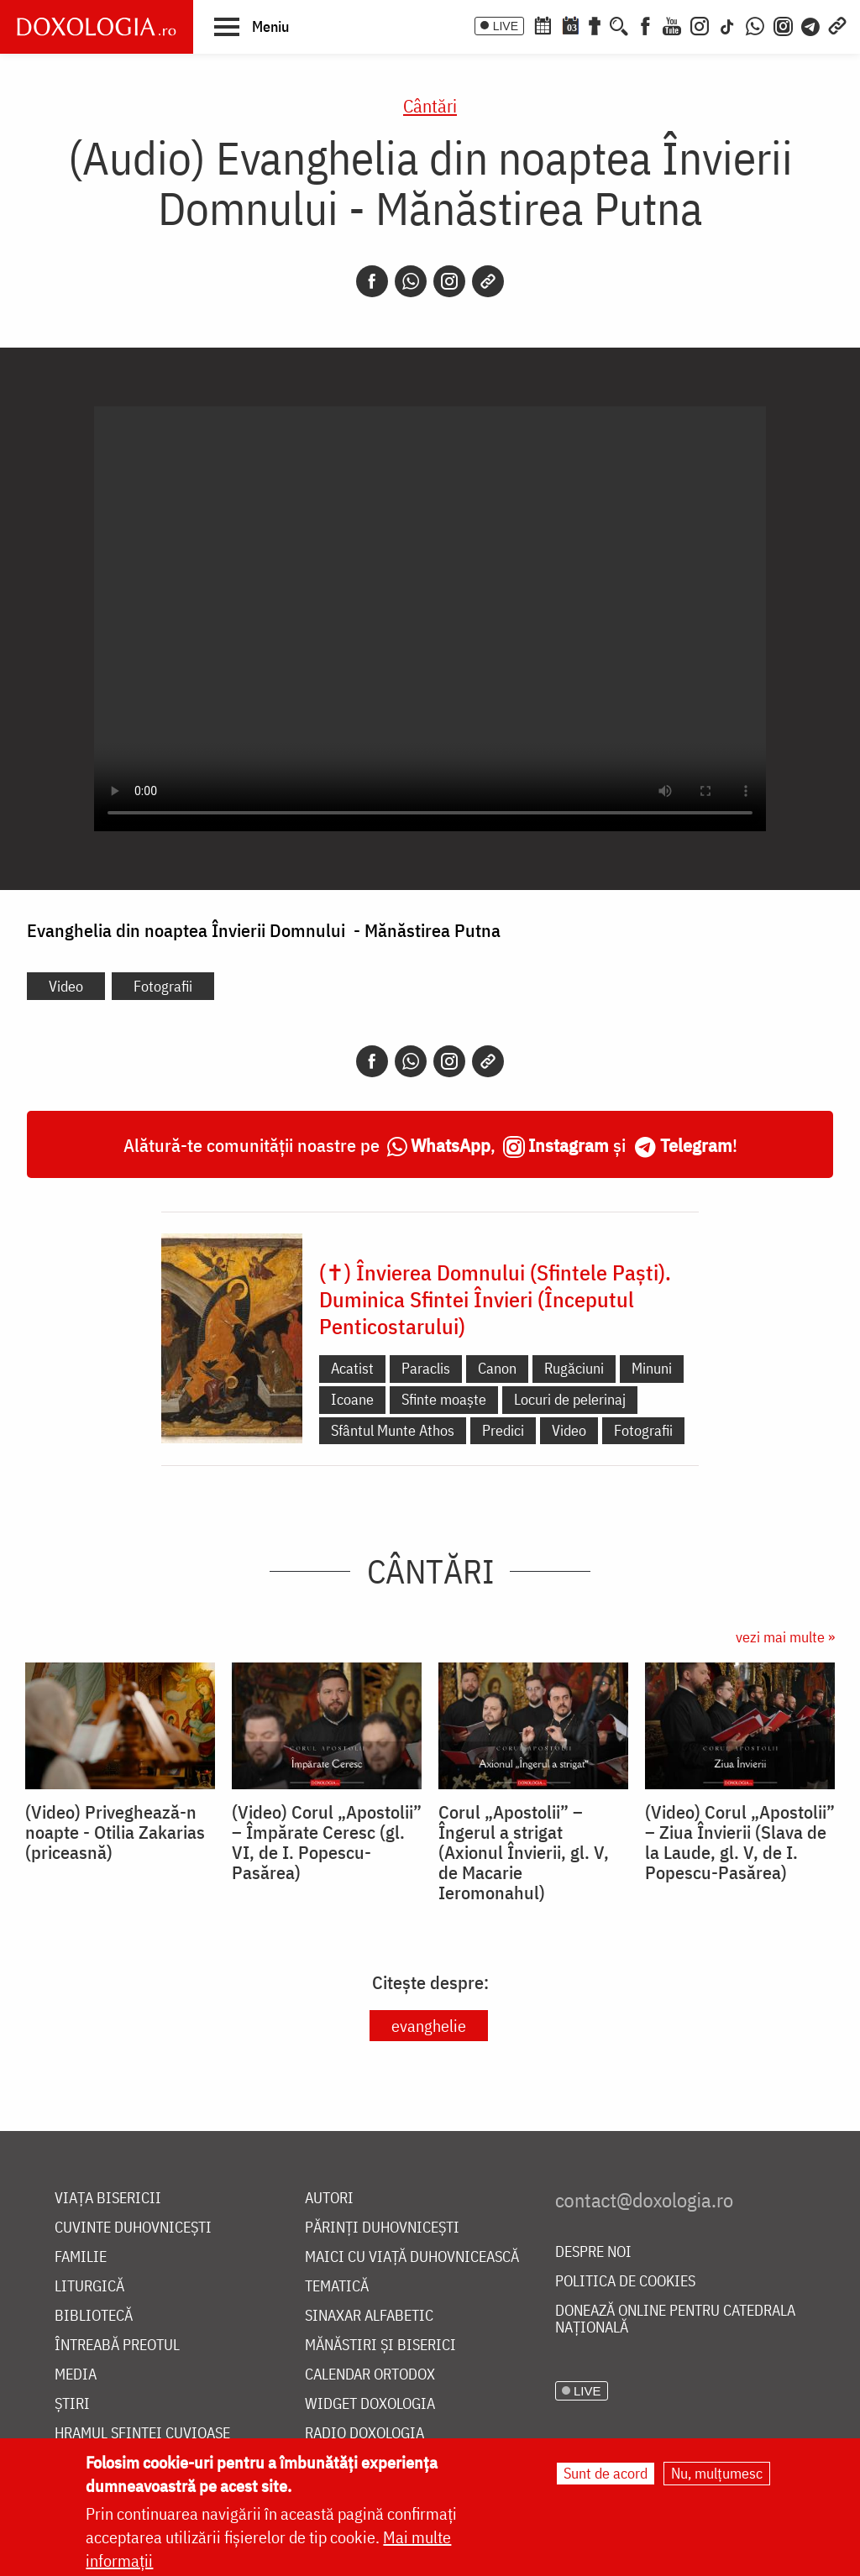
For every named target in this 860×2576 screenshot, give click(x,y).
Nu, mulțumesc (717, 2473)
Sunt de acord (606, 2473)
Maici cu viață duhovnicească (412, 2257)
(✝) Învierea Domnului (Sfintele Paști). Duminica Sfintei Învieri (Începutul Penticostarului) (495, 1299)
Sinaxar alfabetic (369, 2316)
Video (66, 986)
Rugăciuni (574, 1368)
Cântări (430, 105)
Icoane (352, 1399)
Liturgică (89, 2287)
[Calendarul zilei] (570, 24)
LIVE (505, 26)
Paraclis (425, 1368)
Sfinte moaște (443, 1399)
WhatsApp (450, 1145)
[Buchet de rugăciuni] (594, 24)
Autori (329, 2198)
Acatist (352, 1368)
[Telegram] (811, 24)
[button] (251, 26)
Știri (72, 2404)
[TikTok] (727, 24)
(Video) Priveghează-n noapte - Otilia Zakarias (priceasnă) (115, 1832)
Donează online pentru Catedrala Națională (675, 2319)
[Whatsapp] (411, 281)
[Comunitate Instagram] (783, 24)
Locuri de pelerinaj (570, 1399)
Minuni (652, 1368)
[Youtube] (672, 24)
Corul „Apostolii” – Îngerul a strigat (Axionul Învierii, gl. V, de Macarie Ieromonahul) (523, 1852)
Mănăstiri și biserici (380, 2345)
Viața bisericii (108, 2198)
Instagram (568, 1145)
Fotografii (163, 986)
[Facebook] (645, 24)
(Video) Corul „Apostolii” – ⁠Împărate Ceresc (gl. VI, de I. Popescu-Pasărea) (327, 1842)
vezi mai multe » (785, 1637)
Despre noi (593, 2252)
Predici (503, 1430)
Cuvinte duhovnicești (133, 2228)
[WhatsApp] (755, 24)
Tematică (337, 2287)
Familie (81, 2257)
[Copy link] (488, 281)
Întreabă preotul (117, 2345)
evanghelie (428, 2025)
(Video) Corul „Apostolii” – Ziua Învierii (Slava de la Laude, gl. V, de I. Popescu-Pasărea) (740, 1842)
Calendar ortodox (370, 2375)
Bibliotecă (94, 2316)
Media (76, 2375)
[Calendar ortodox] (542, 24)
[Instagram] (699, 24)
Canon (497, 1368)
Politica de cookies (625, 2282)
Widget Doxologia (370, 2404)
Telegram (696, 1145)
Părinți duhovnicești (382, 2228)
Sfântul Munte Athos (392, 1430)
